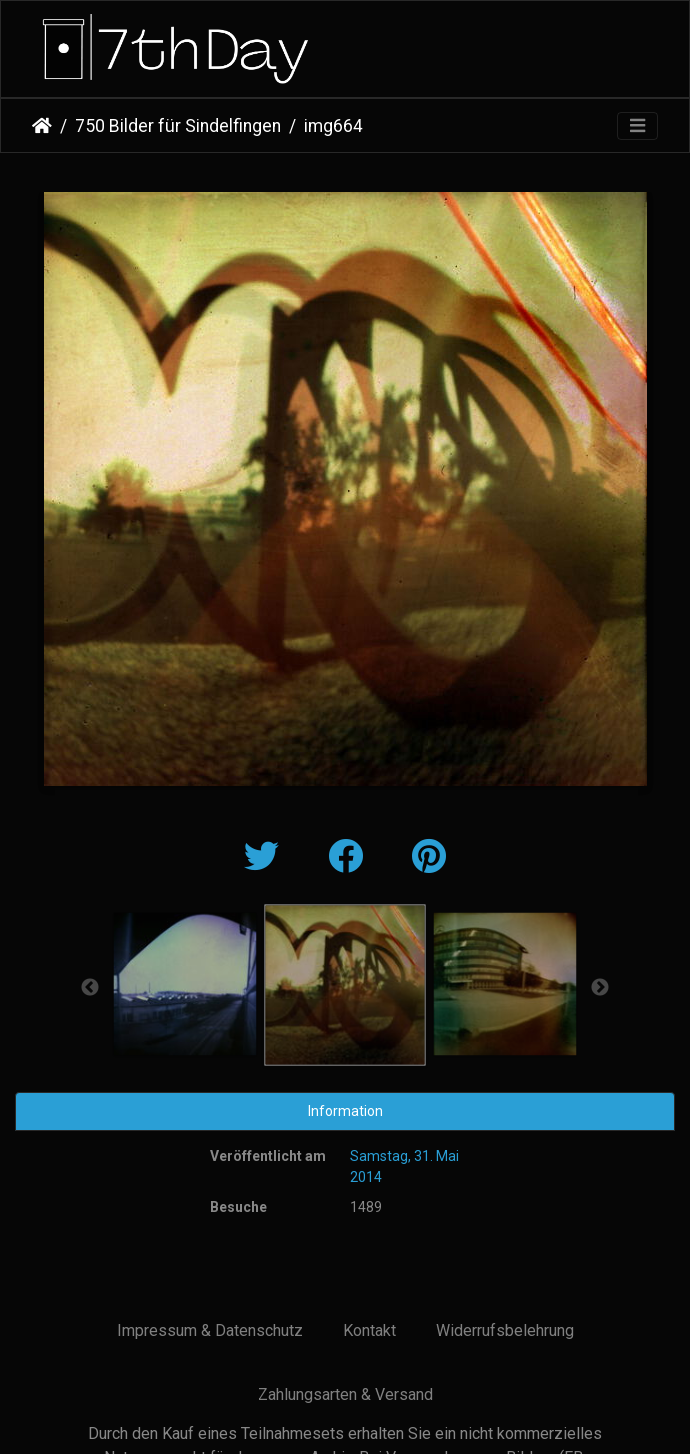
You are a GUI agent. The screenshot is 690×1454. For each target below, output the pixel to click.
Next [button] (600, 988)
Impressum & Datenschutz (210, 1330)
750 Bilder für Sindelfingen (178, 126)
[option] (185, 984)
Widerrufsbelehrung (505, 1330)
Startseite (42, 126)
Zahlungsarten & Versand (345, 1394)
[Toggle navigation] (637, 126)
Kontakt (369, 1330)
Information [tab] (345, 1111)
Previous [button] (90, 988)
